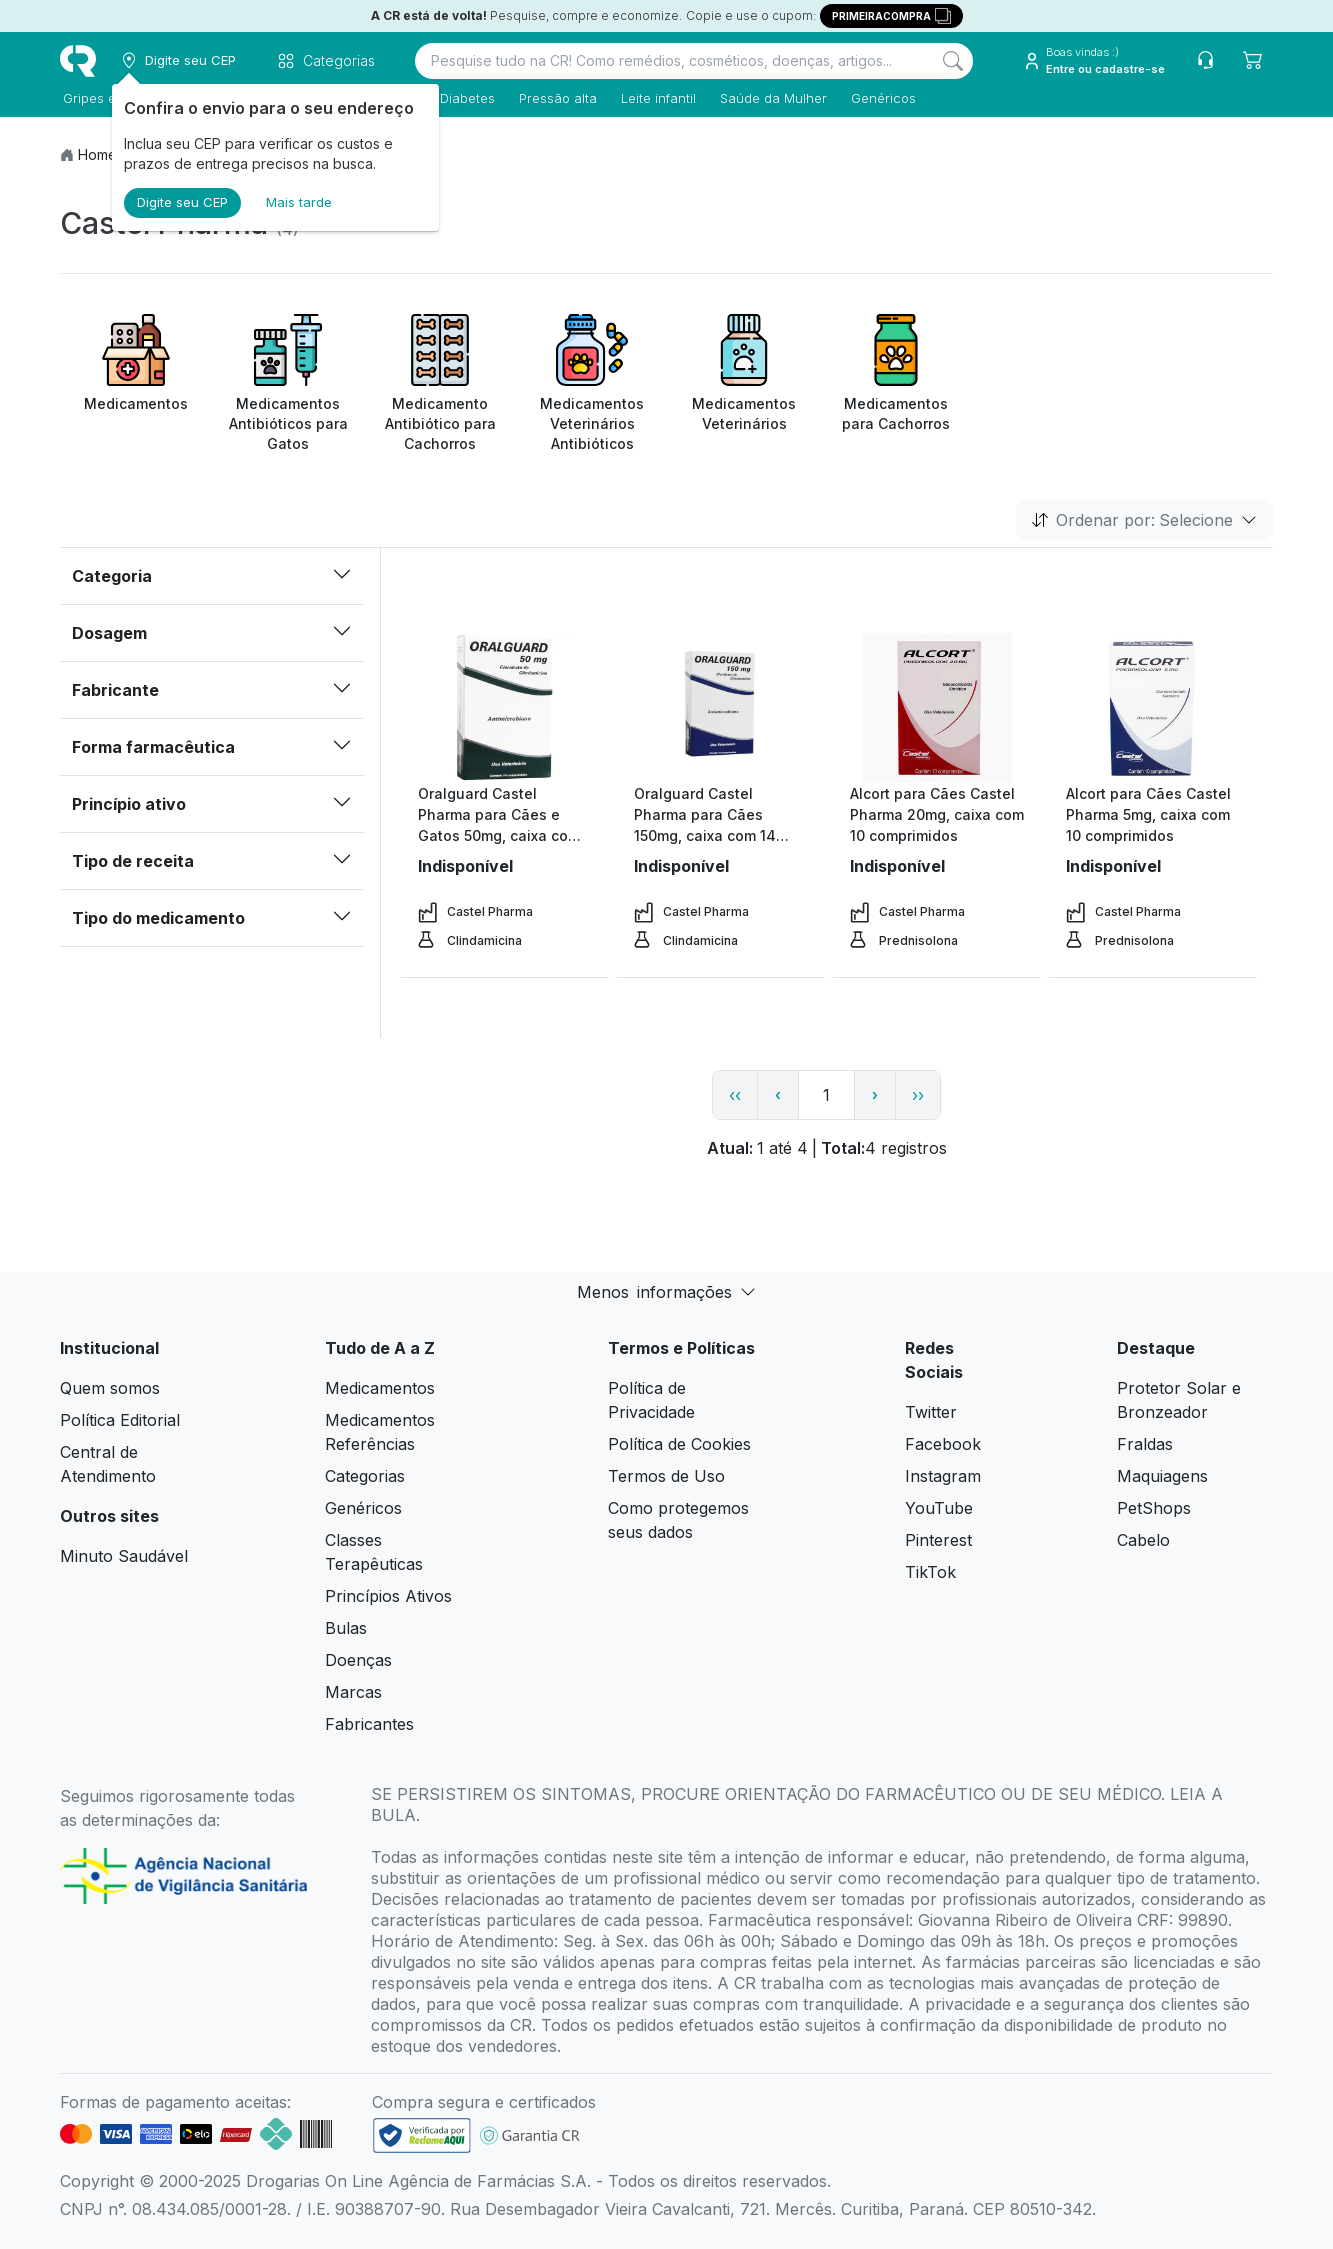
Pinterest (938, 1540)
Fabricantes (369, 1724)
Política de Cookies (679, 1444)
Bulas (346, 1628)
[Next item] (1255, 384)
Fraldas (1145, 1444)
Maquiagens (1162, 1476)
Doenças (358, 1660)
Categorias (365, 1476)
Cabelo (1143, 1540)
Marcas (353, 1692)
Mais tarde (299, 202)
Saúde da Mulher (770, 98)
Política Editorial (120, 1420)
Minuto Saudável (124, 1556)
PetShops (1154, 1508)
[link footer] (422, 2135)
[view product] (505, 708)
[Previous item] (78, 384)
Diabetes (464, 98)
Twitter (931, 1412)
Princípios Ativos (388, 1596)
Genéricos (880, 98)
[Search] (953, 61)
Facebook (943, 1444)
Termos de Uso (666, 1476)
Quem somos (110, 1388)
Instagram (943, 1476)
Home (97, 154)
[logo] (78, 61)
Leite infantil (655, 98)
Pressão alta (555, 98)
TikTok (930, 1572)
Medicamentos (380, 1388)
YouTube (939, 1508)
